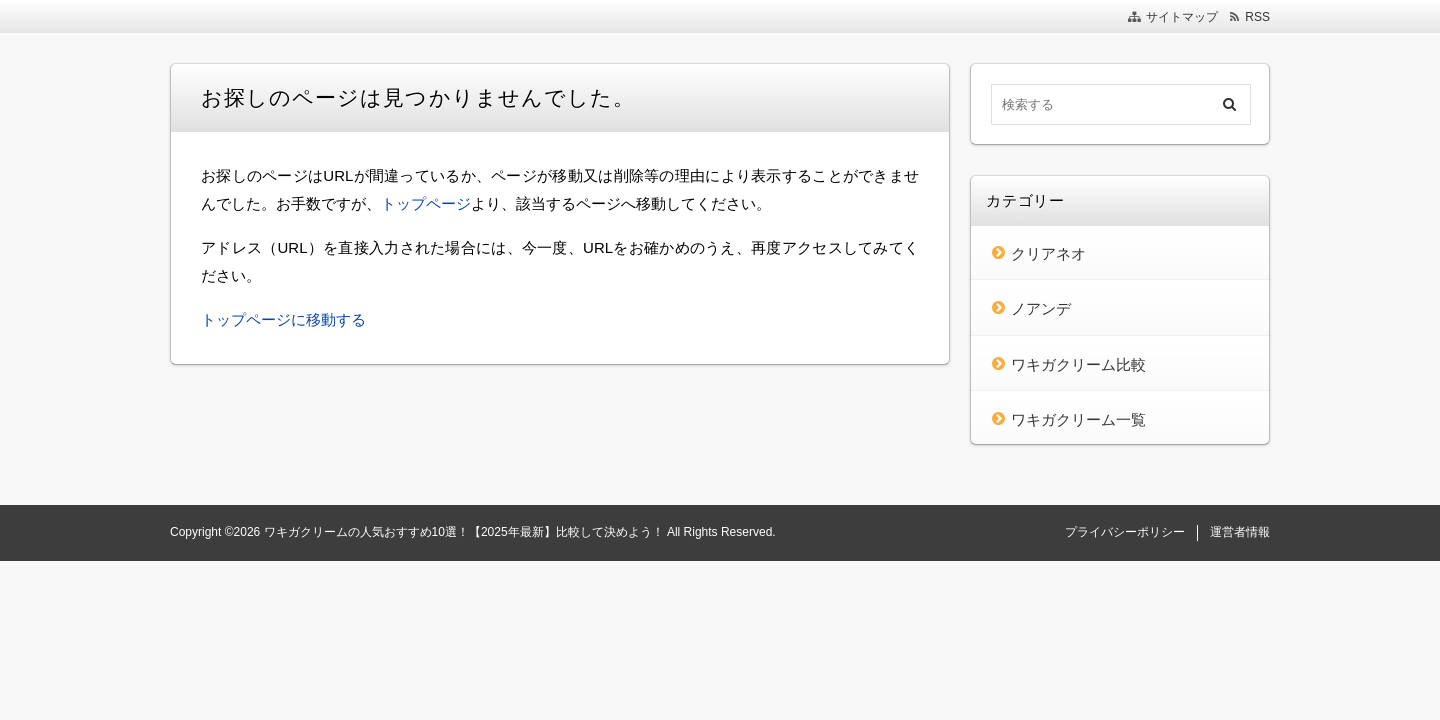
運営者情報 (1240, 532)
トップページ (426, 203)
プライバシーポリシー (1125, 532)
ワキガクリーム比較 (1078, 364)
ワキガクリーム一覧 (1078, 419)
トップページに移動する (283, 319)
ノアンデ (1041, 308)
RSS (1257, 17)
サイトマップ (1182, 17)
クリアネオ (1048, 253)
